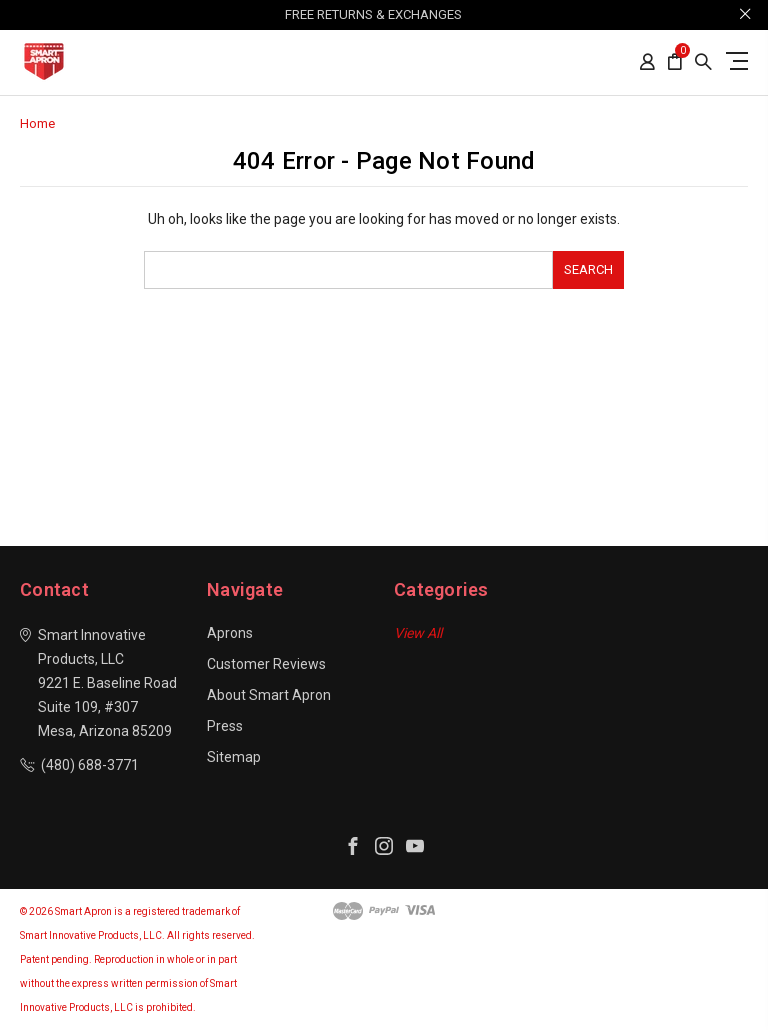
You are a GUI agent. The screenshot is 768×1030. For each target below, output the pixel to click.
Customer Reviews (266, 664)
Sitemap (234, 757)
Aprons (230, 633)
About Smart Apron (269, 695)
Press (225, 726)
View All (418, 633)
